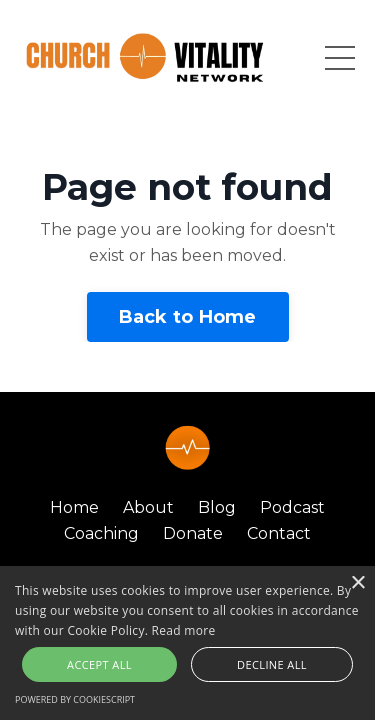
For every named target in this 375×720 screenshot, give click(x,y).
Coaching (101, 533)
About (148, 507)
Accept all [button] (99, 664)
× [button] (357, 583)
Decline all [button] (272, 664)
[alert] (187, 643)
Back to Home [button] (188, 317)
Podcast (292, 507)
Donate (195, 533)
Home (74, 507)
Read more (184, 630)
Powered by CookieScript (75, 699)
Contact (279, 533)
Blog (217, 507)
